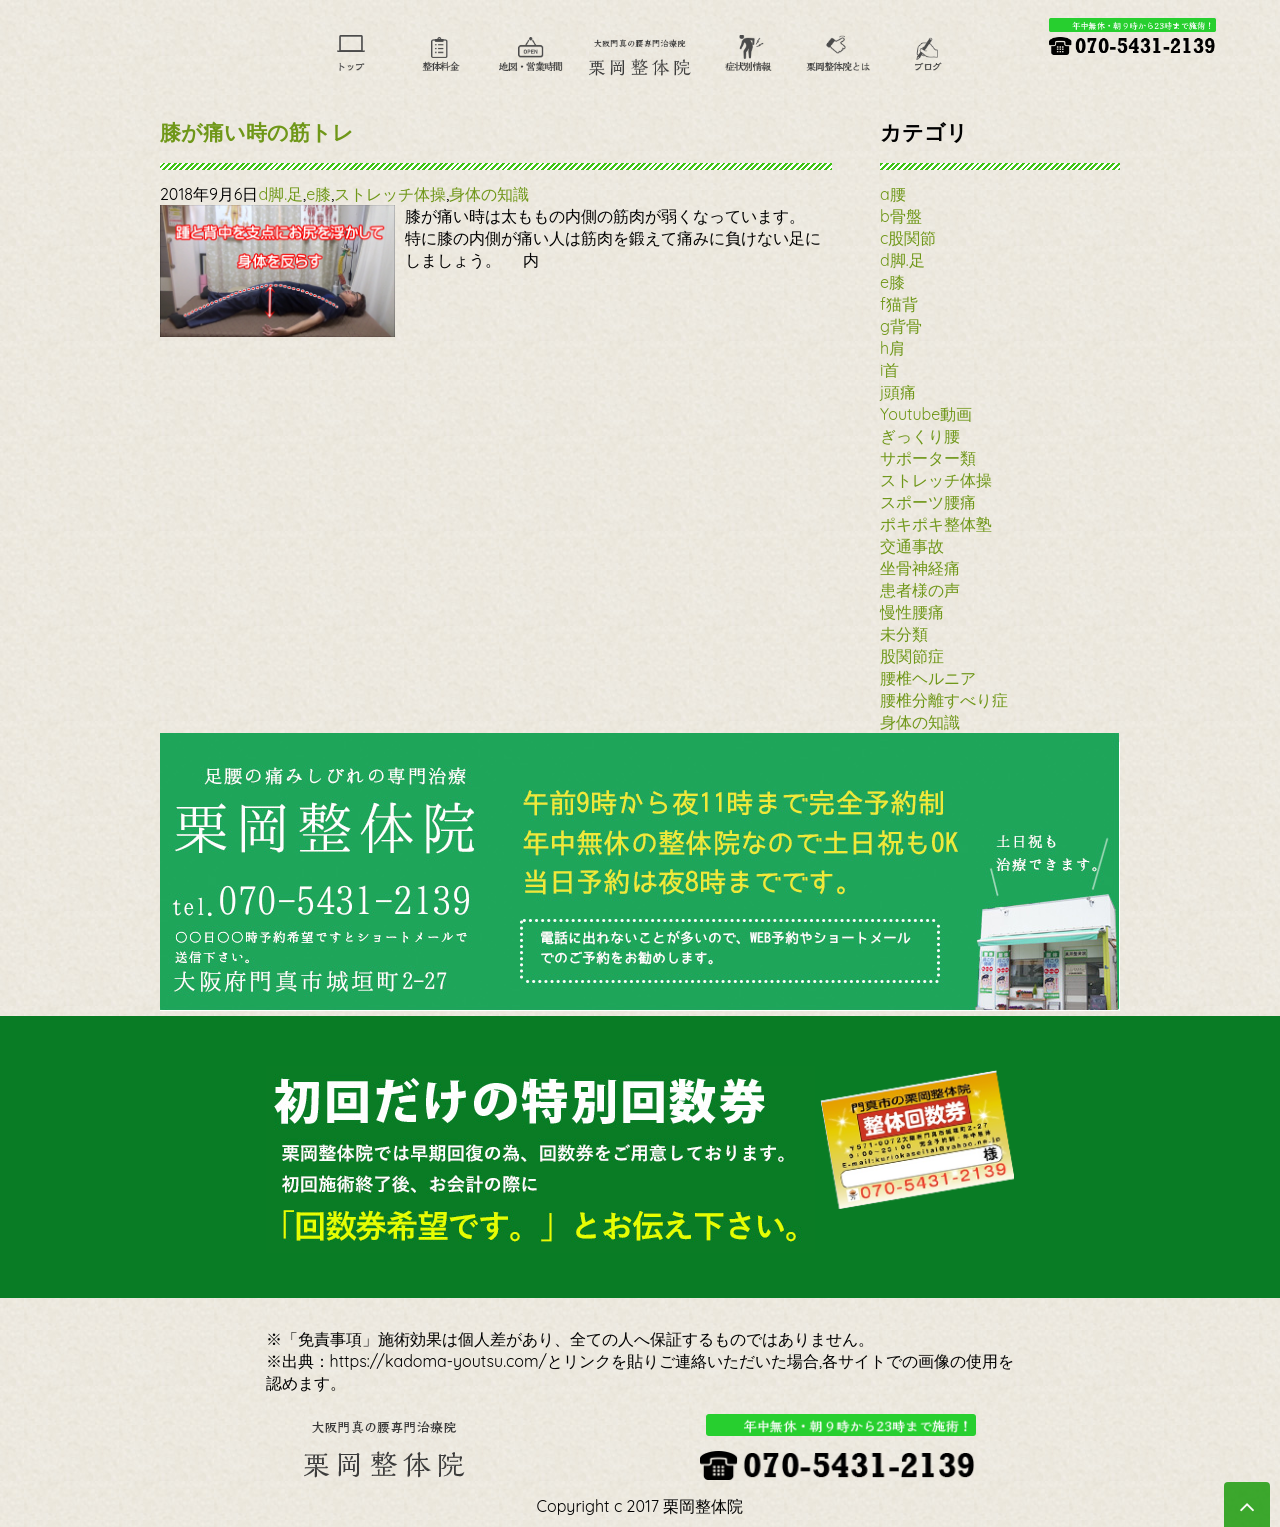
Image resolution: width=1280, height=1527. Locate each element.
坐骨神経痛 (920, 568)
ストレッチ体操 (390, 194)
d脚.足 (280, 194)
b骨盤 (901, 216)
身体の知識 (489, 194)
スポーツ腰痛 (928, 502)
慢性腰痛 (912, 612)
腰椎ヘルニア (928, 678)
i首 (889, 370)
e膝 (318, 194)
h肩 (892, 348)
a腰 (893, 194)
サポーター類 (928, 458)
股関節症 (912, 656)
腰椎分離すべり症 (944, 700)
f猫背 (899, 304)
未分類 (904, 634)
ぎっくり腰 (920, 436)
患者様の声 (920, 590)
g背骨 (901, 326)
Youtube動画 (926, 414)
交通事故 (912, 546)
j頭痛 (898, 392)
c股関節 (908, 238)
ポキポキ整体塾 (936, 524)
